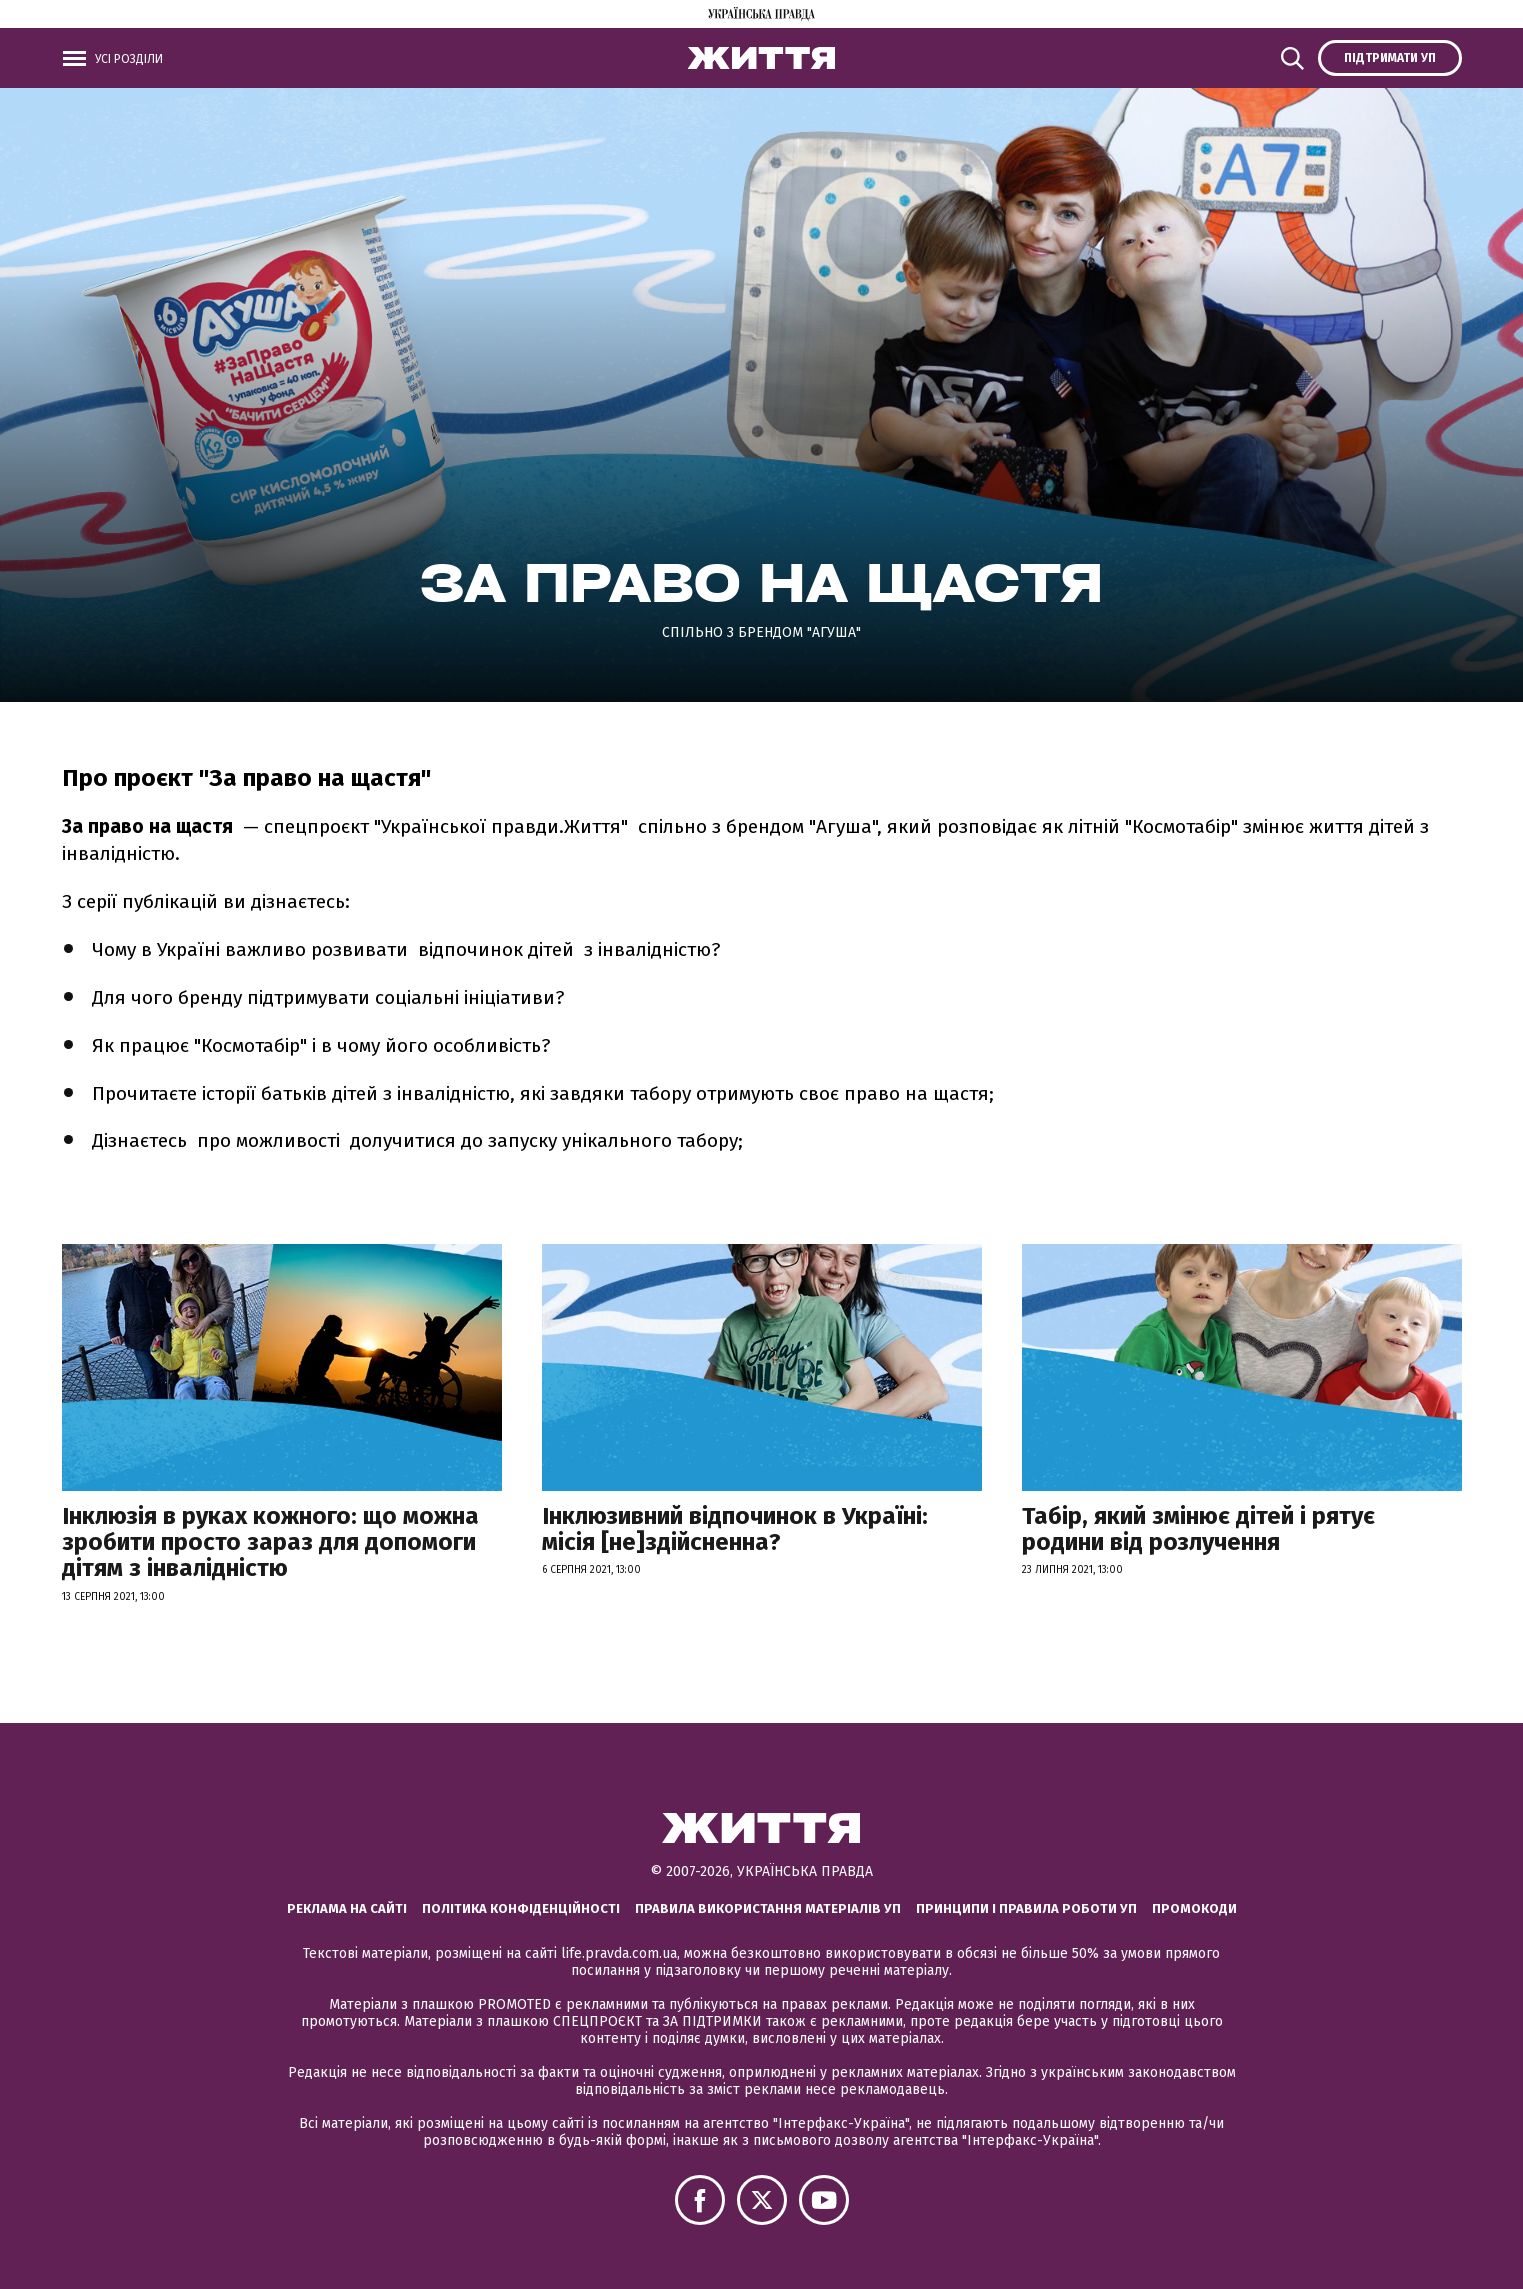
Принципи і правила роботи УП (1026, 1908)
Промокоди (1194, 1908)
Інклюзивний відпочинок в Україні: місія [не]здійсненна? (735, 1529)
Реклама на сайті (347, 1908)
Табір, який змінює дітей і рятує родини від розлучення (1198, 1529)
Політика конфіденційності (521, 1908)
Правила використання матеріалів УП (768, 1908)
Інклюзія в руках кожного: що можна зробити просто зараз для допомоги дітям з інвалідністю (270, 1542)
